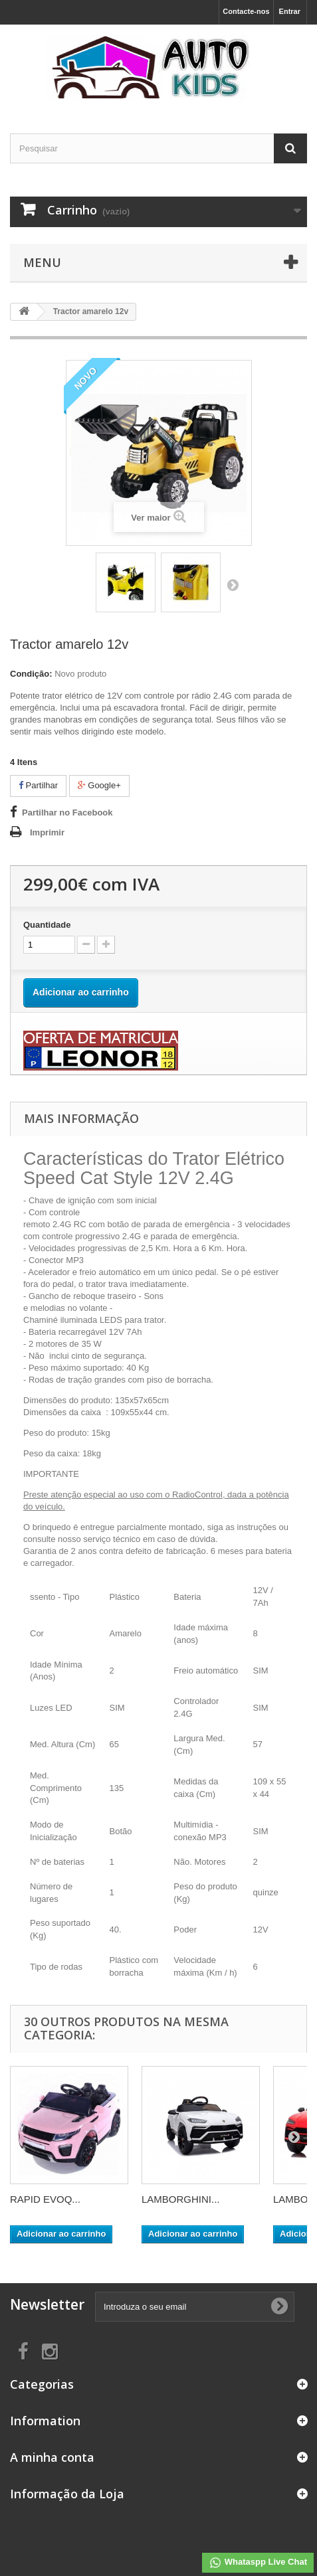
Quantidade (47, 925)
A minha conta (52, 2457)
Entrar (289, 11)
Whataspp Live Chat (258, 2562)
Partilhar (38, 785)
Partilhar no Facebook (67, 812)
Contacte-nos (246, 11)
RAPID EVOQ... (45, 2199)
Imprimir (47, 832)
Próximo (232, 584)
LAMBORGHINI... (181, 2199)
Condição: (31, 674)
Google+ (99, 785)
